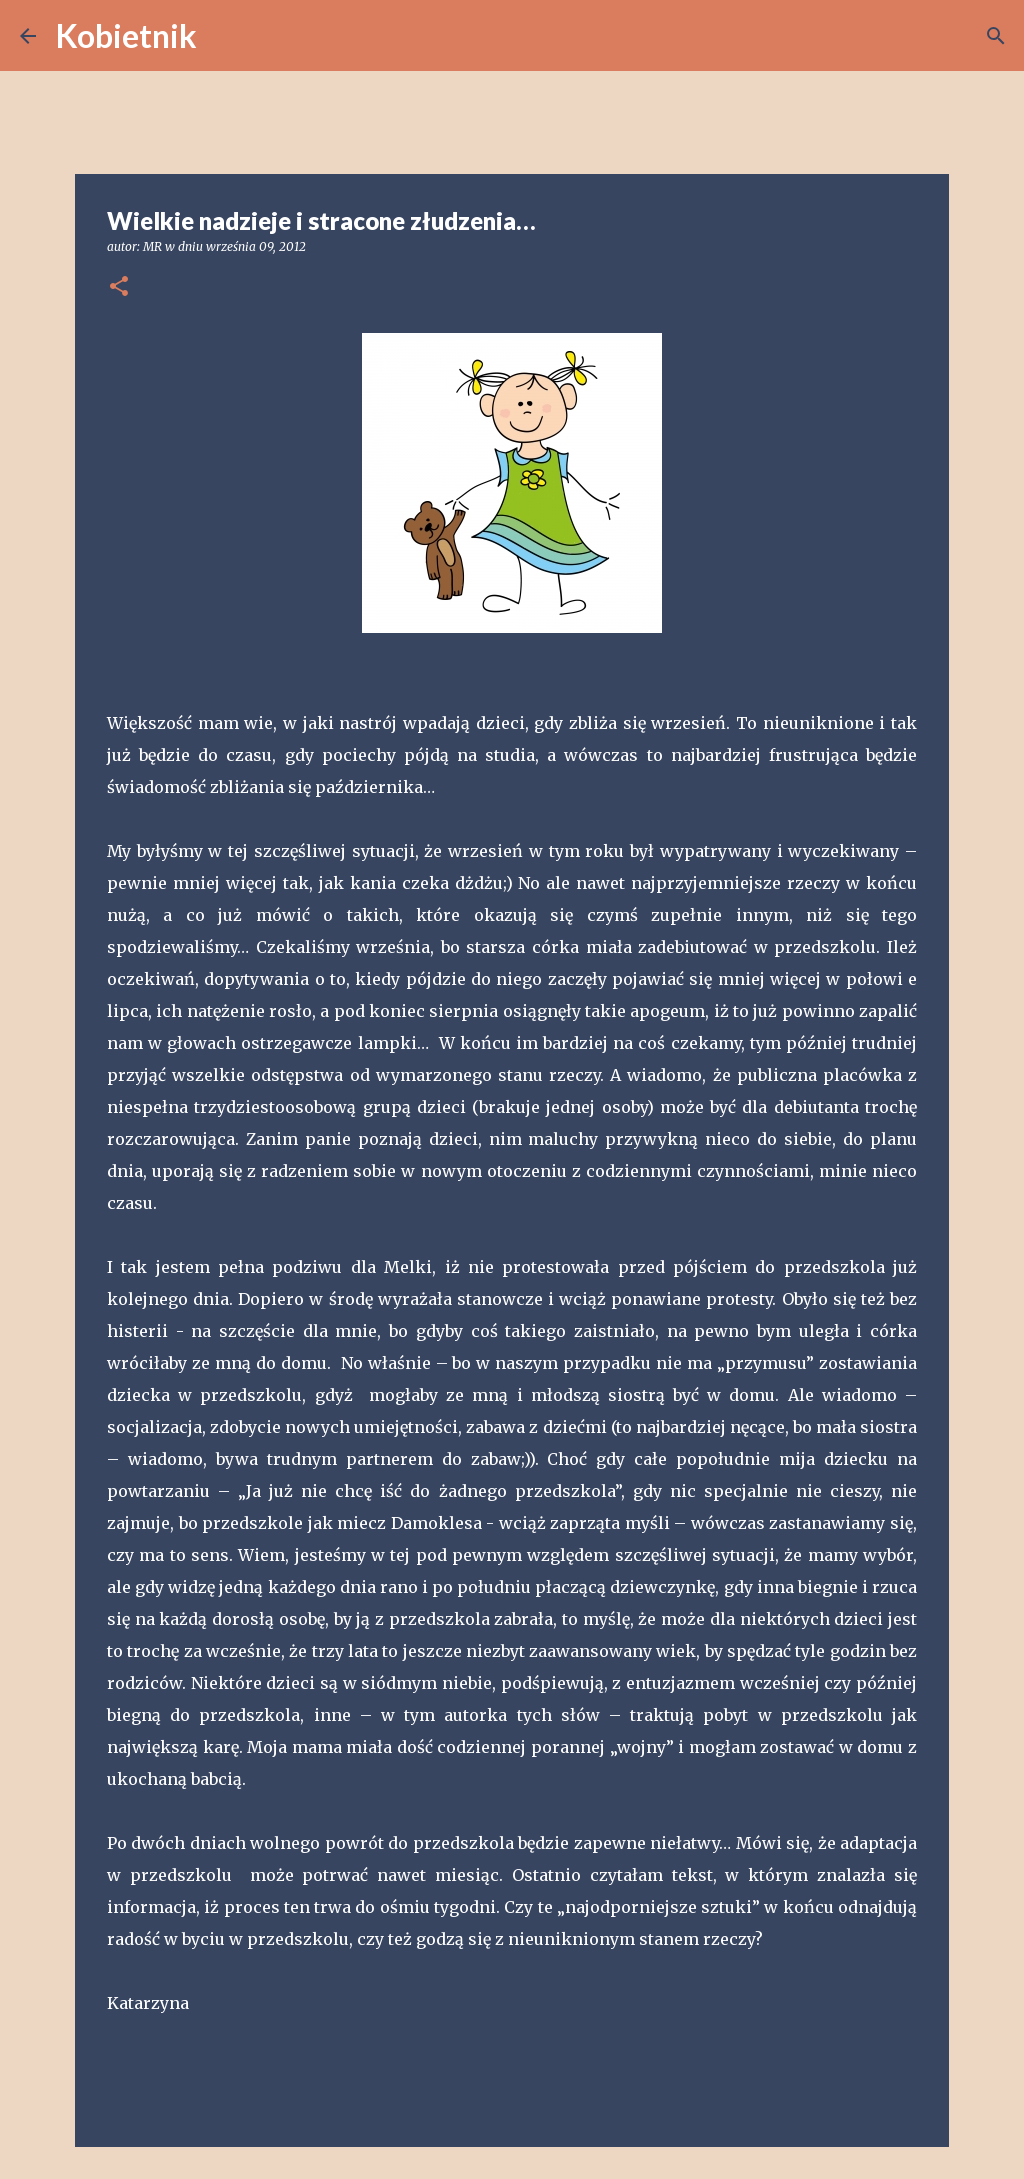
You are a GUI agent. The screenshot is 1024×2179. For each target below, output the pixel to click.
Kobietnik (126, 35)
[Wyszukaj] (225, 36)
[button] (119, 287)
